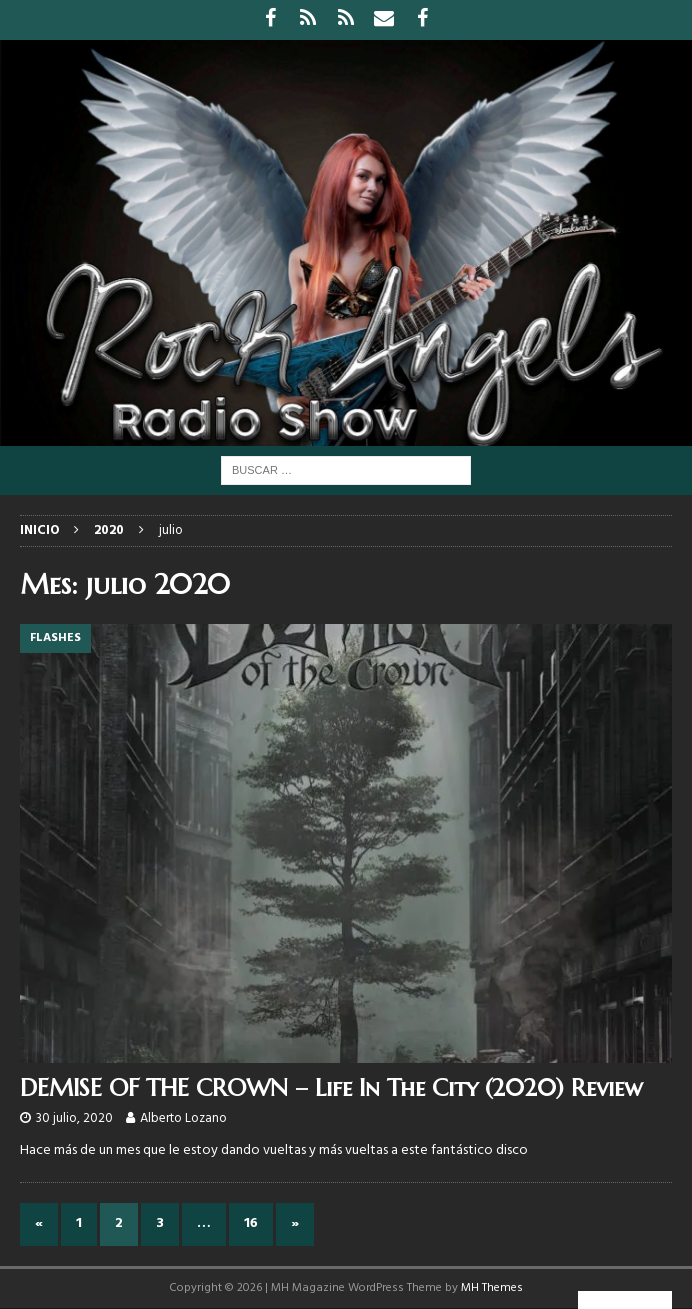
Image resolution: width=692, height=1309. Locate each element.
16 (251, 1223)
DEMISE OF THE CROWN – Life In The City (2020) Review (331, 1088)
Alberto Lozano (183, 1118)
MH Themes (492, 1288)
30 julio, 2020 (74, 1118)
